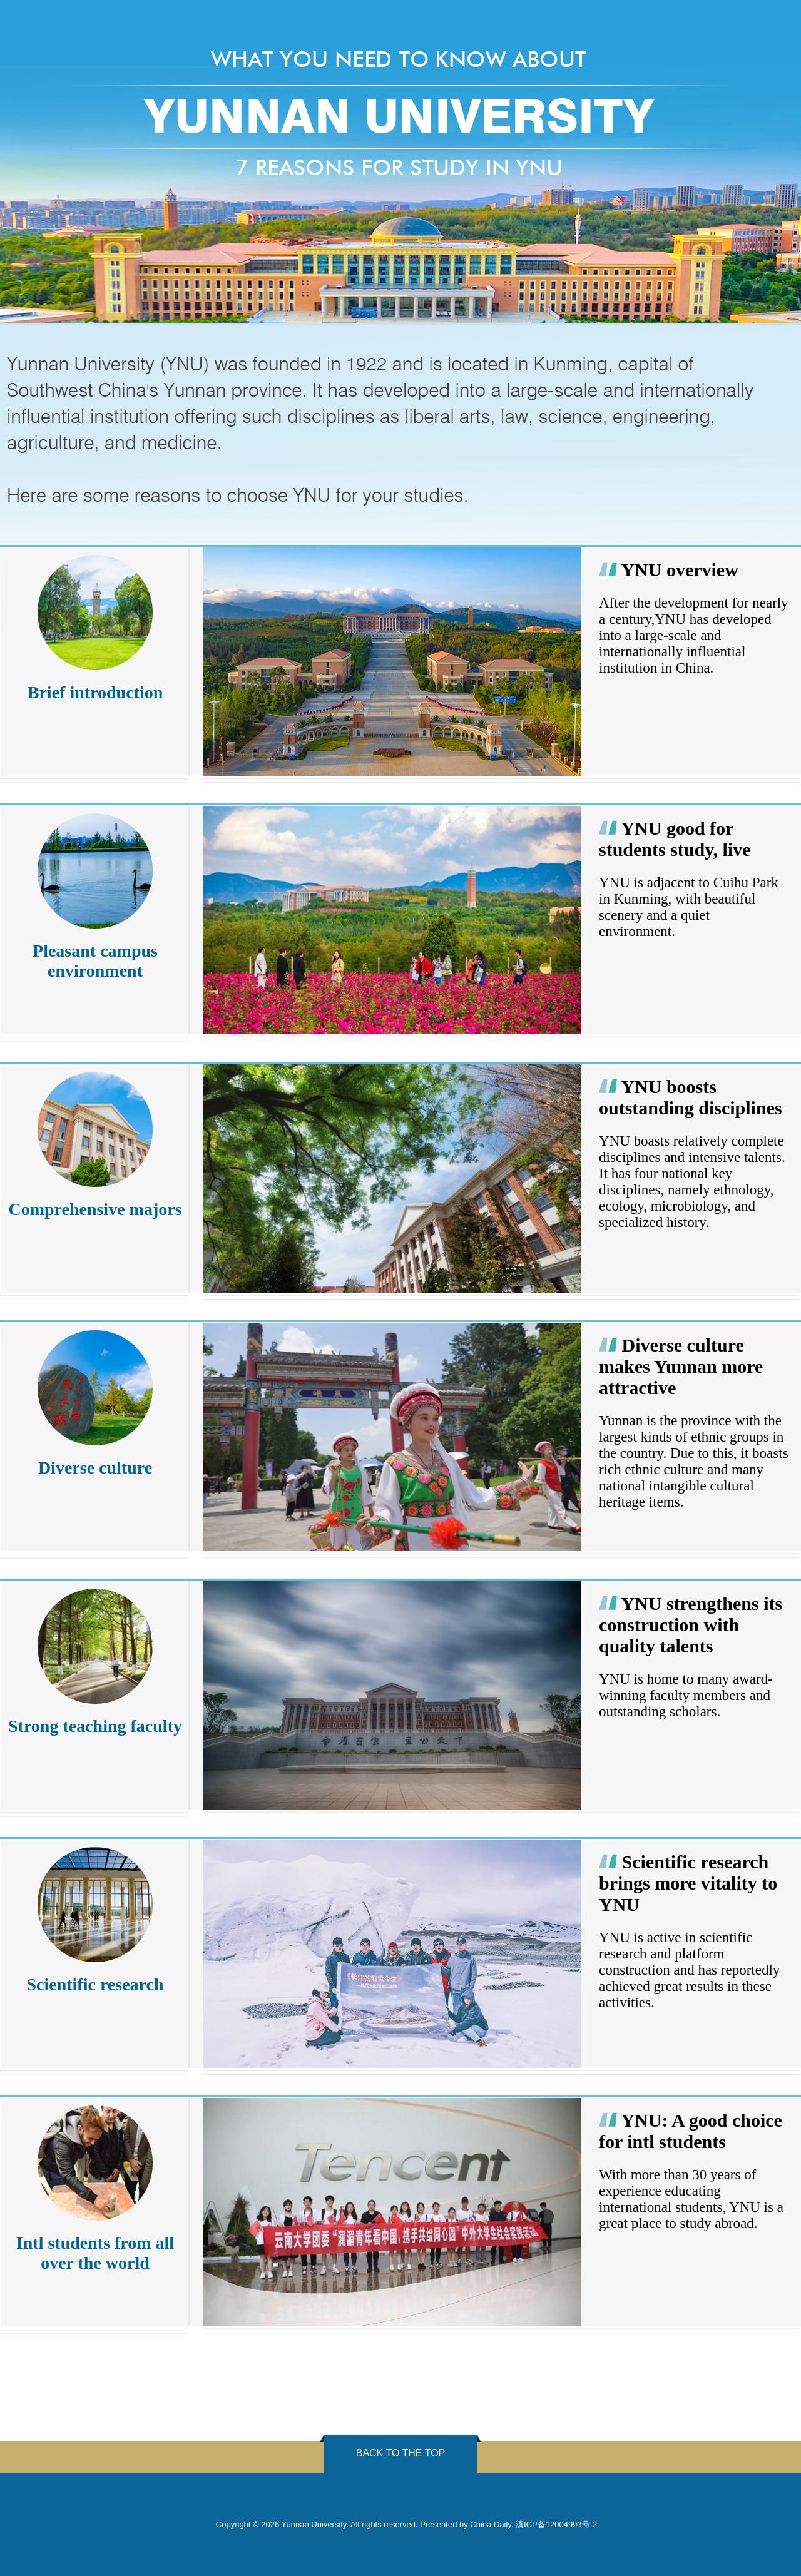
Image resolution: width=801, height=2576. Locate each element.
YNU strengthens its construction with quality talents (690, 1624)
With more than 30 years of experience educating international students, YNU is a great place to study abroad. (691, 2199)
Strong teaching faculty (95, 1726)
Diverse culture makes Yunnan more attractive (681, 1366)
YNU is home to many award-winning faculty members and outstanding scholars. (686, 1695)
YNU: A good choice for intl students (690, 2131)
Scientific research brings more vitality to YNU (688, 1883)
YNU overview (679, 569)
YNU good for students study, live (675, 839)
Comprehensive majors (94, 1209)
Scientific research (94, 1984)
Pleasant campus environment (95, 960)
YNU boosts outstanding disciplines (690, 1097)
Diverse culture (95, 1467)
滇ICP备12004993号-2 (556, 2524)
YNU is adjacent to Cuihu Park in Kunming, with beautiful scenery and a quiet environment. (688, 907)
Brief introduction (95, 692)
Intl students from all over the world (95, 2253)
